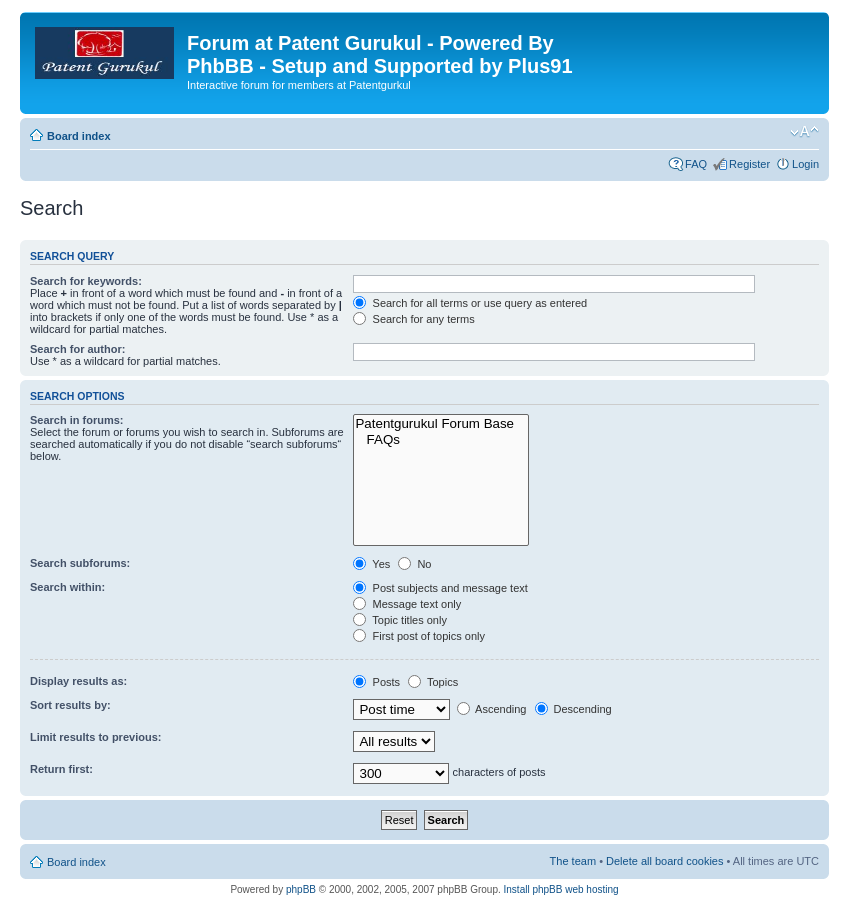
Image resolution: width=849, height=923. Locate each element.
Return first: (61, 769)
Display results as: (78, 681)
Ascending (492, 709)
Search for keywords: (86, 281)
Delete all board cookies (664, 861)
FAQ (696, 164)
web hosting (591, 889)
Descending (573, 709)
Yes (371, 564)
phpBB (301, 889)
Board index (79, 136)
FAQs (441, 440)
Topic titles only (399, 620)
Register (749, 164)
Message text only (407, 604)
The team (573, 861)
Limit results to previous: (95, 737)
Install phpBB (533, 889)
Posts (376, 682)
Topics (433, 682)
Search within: (67, 587)
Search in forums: (77, 420)
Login (805, 164)
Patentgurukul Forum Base (441, 424)
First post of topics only (419, 636)
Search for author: (77, 349)
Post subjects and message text (440, 588)
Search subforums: (80, 563)
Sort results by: (70, 705)
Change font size (804, 132)
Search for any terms (413, 319)
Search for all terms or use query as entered (470, 303)
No (414, 564)
